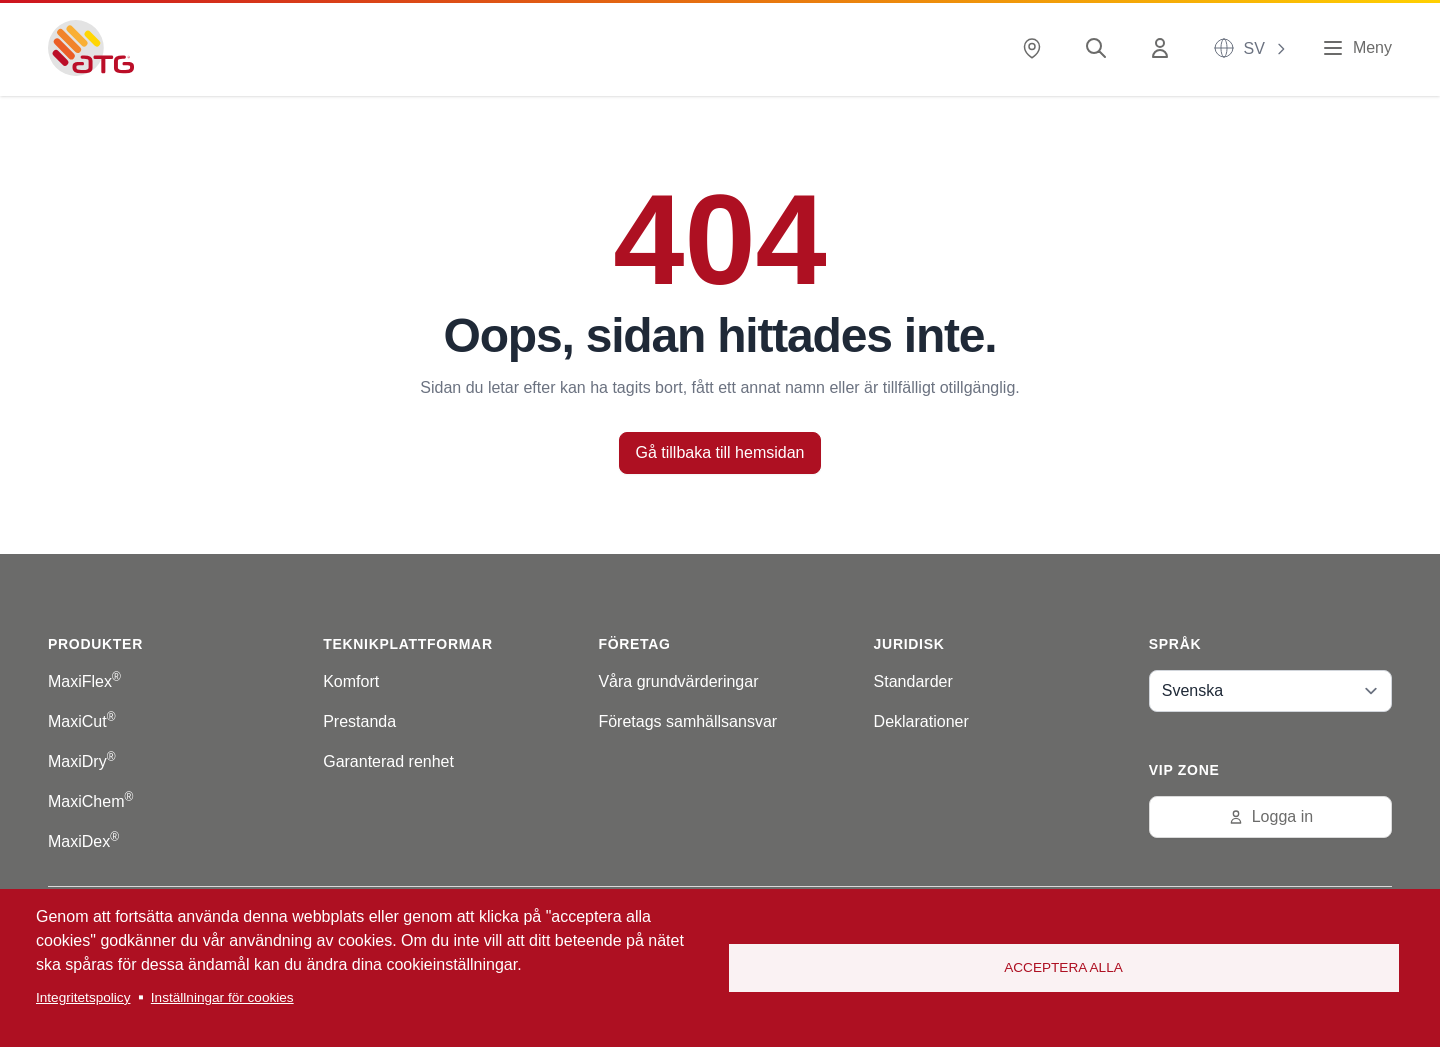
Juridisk (909, 644)
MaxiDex (83, 841)
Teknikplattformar (408, 644)
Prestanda (359, 721)
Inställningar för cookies (222, 997)
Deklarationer (921, 721)
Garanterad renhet (388, 761)
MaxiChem (90, 801)
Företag (634, 644)
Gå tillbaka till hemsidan (720, 452)
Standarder (913, 681)
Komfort (351, 681)
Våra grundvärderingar (678, 681)
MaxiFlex (84, 681)
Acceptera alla (1063, 967)
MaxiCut (82, 721)
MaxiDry (82, 761)
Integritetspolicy (83, 997)
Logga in (1270, 816)
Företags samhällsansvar (687, 721)
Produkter (95, 644)
